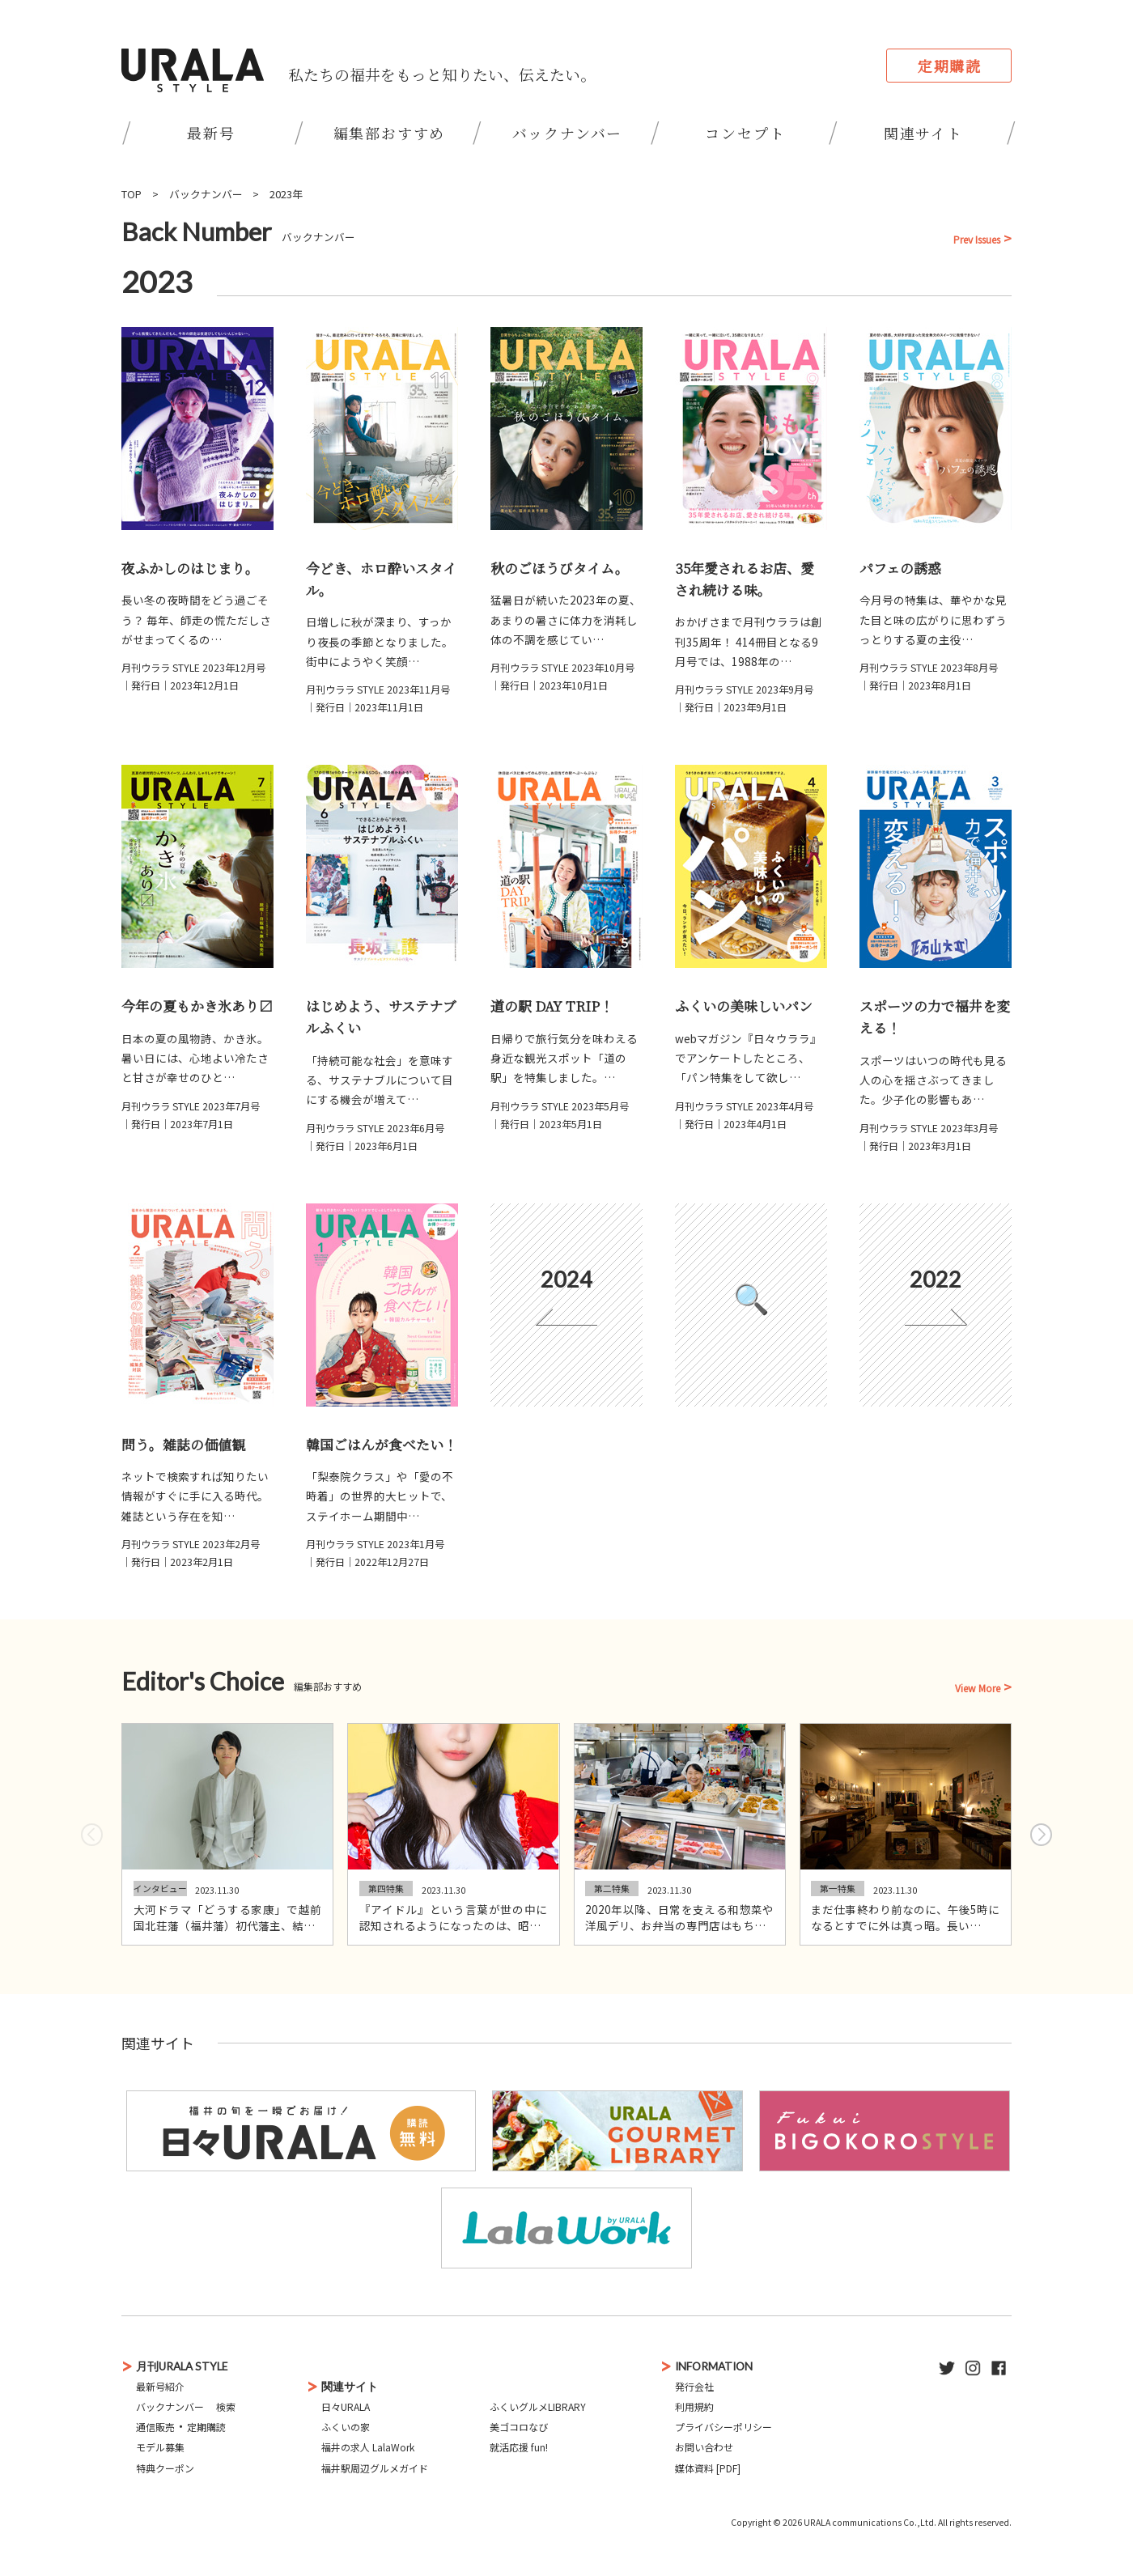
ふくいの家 (345, 2427)
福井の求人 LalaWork (367, 2447)
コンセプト (745, 132)
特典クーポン (165, 2468)
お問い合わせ (704, 2447)
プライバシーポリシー (723, 2427)
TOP (131, 194)
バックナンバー (567, 132)
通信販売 (155, 2427)
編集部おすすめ (389, 132)
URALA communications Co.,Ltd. (870, 2522)
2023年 (286, 194)
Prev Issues (976, 239)
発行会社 (694, 2386)
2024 (566, 1279)
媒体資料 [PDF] (707, 2468)
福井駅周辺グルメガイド (374, 2468)
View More (977, 1688)
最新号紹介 (160, 2386)
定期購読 (950, 65)
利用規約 (694, 2406)
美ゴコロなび (519, 2427)
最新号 (211, 132)
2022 (935, 1279)
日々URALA (345, 2406)
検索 (226, 2406)
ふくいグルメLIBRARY (538, 2406)
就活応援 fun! (519, 2447)
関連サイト (923, 132)
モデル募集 (160, 2447)
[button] (1041, 1834)
